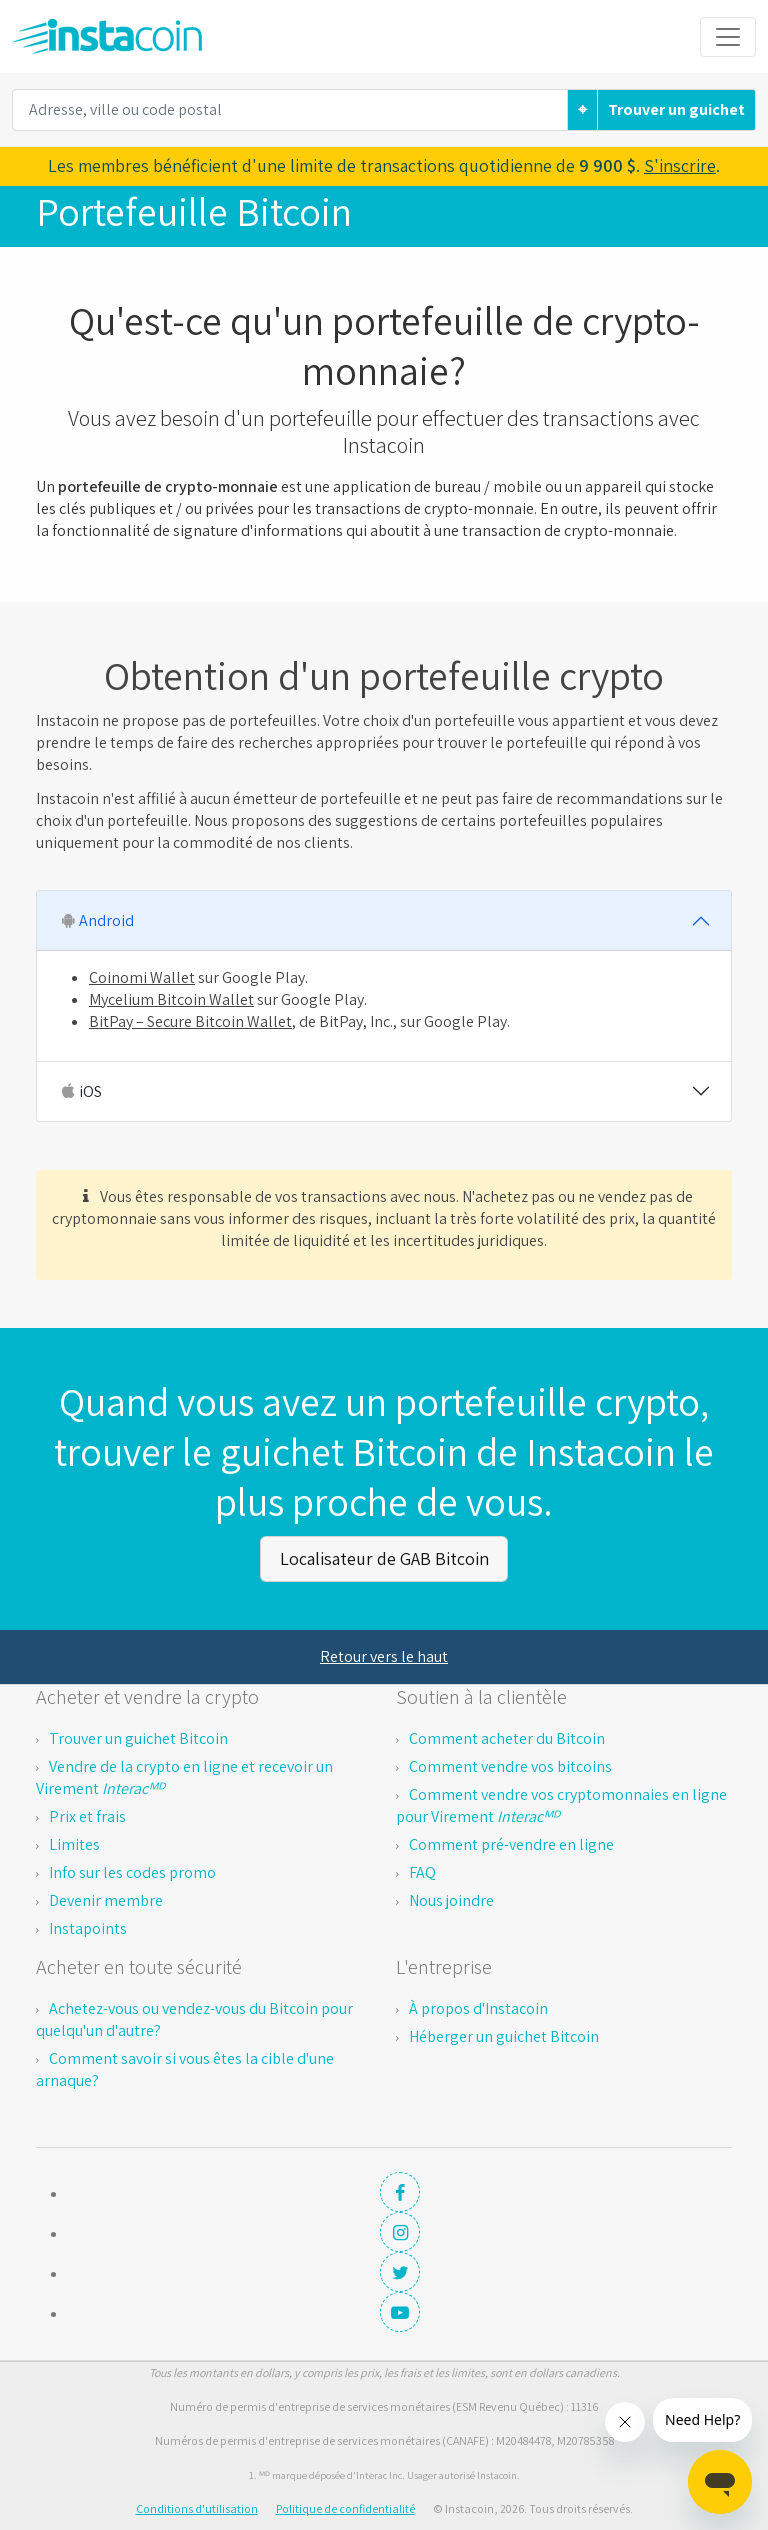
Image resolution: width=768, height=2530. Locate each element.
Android (95, 921)
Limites (74, 1842)
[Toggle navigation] (728, 37)
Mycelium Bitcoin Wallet (171, 999)
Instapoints (88, 1926)
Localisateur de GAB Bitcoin (384, 1557)
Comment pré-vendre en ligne (511, 1842)
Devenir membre (106, 1898)
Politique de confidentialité (345, 2506)
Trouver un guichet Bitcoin (138, 1736)
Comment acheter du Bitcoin (507, 1736)
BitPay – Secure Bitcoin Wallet (190, 1021)
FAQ (422, 1870)
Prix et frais (87, 1814)
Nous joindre (451, 1898)
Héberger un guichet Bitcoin (504, 2034)
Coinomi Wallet (142, 977)
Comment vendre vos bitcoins (510, 1764)
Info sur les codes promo (132, 1870)
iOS (79, 1092)
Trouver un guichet (676, 109)
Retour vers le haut (384, 1654)
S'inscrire (680, 165)
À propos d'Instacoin (478, 2006)
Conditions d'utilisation (197, 2506)
